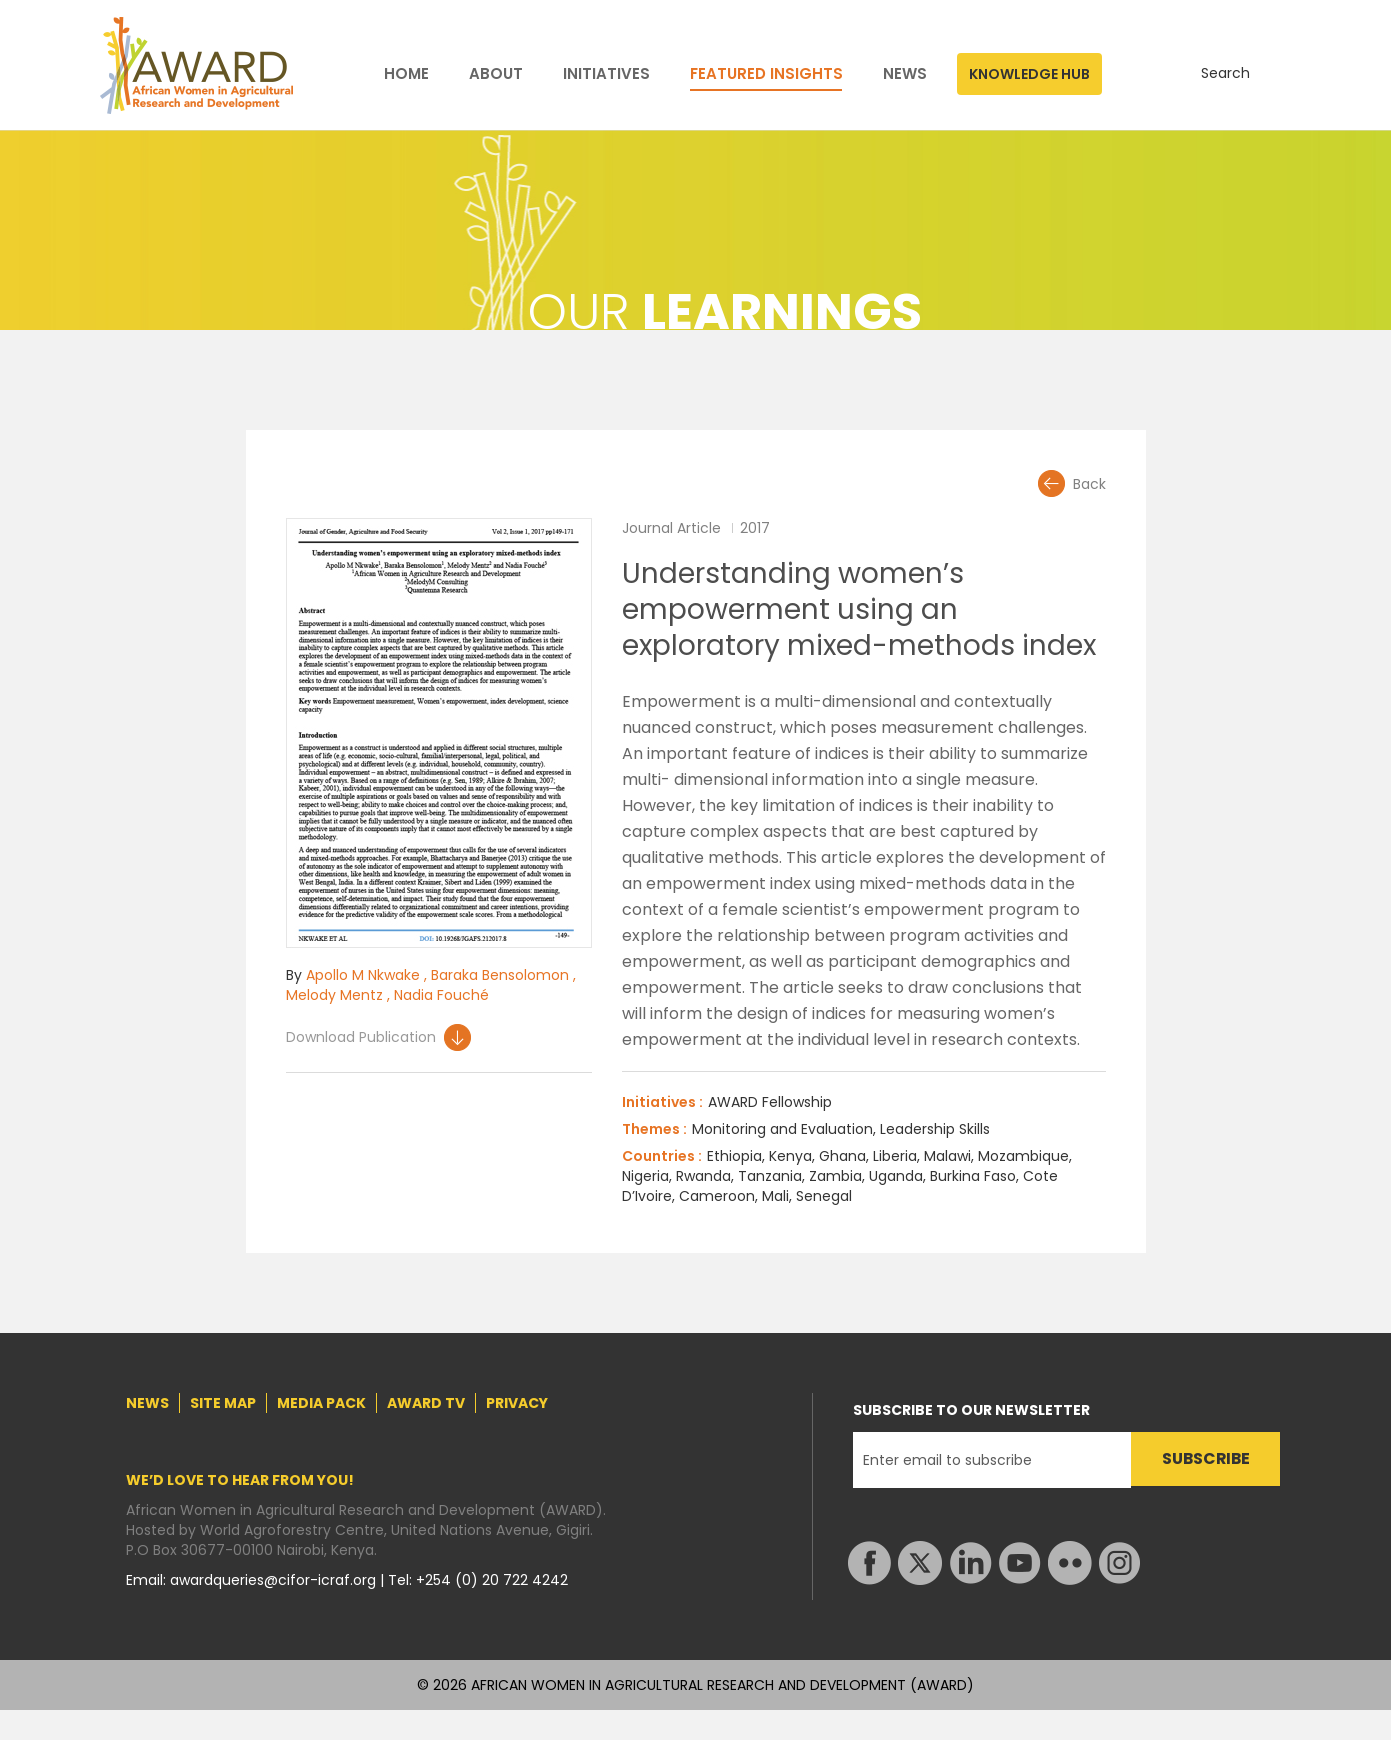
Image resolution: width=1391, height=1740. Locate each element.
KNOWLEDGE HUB (1029, 74)
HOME (406, 74)
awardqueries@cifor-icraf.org (275, 1580)
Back (1089, 484)
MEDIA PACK (321, 1403)
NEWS (905, 74)
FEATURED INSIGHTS (766, 74)
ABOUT (496, 74)
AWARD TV (426, 1403)
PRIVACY (517, 1403)
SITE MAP (223, 1403)
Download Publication (361, 1037)
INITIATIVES (606, 74)
